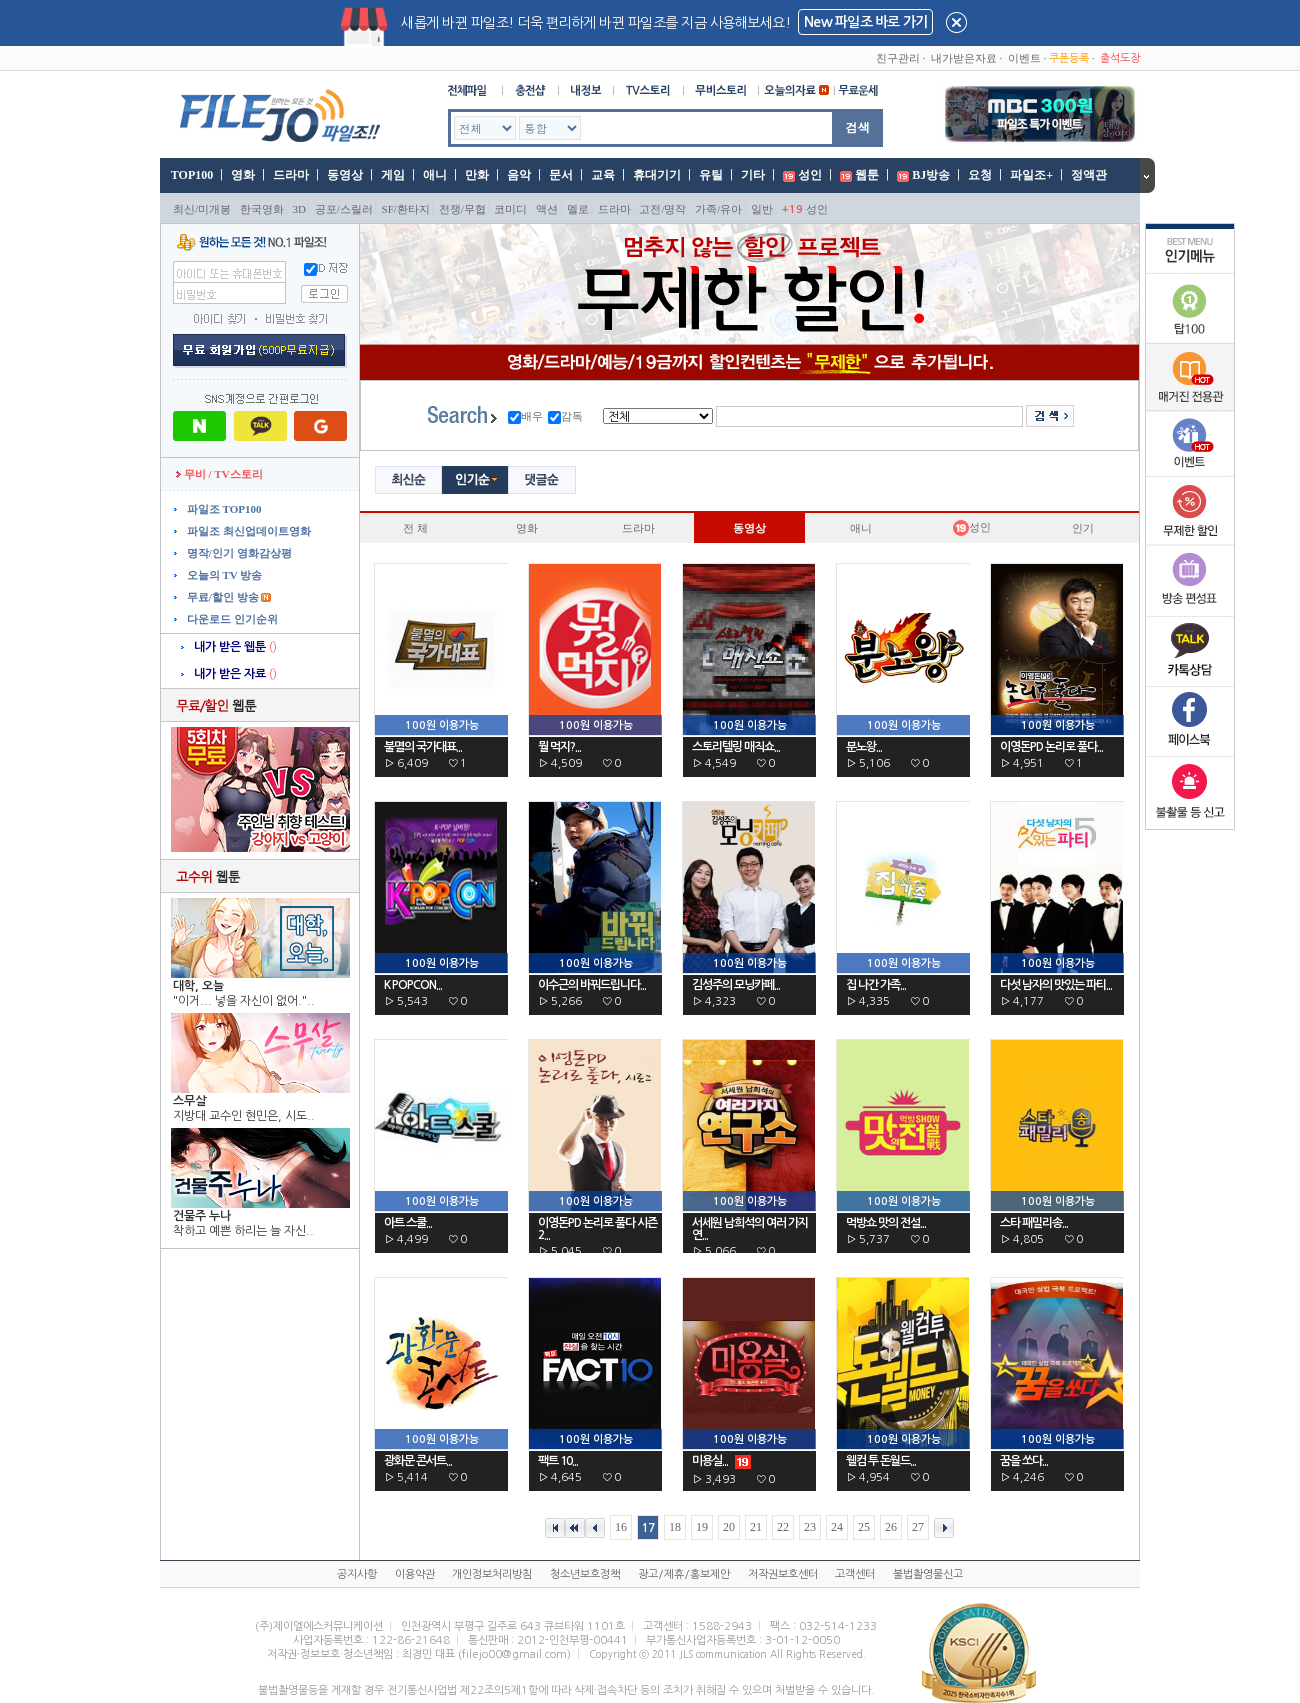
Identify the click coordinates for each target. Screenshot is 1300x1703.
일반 (762, 209)
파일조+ (1031, 175)
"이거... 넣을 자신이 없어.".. (244, 1001)
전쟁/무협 (462, 209)
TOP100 (190, 175)
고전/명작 (662, 209)
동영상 (345, 175)
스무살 (189, 1101)
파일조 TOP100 (222, 509)
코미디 (510, 209)
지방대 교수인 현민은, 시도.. (244, 1116)
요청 (980, 175)
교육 (603, 175)
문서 (561, 175)
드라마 (291, 175)
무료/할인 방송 (221, 597)
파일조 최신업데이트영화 (247, 531)
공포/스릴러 (344, 209)
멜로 (578, 209)
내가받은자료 (964, 58)
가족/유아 (718, 209)
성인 (810, 175)
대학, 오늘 (198, 986)
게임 (393, 175)
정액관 (1089, 175)
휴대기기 (657, 175)
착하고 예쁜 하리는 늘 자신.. (243, 1231)
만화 (477, 175)
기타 (753, 175)
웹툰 (867, 175)
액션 (547, 209)
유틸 (711, 175)
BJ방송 (931, 175)
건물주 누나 (202, 1216)
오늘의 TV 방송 (223, 575)
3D (299, 209)
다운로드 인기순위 (231, 619)
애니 (435, 175)
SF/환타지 (406, 209)
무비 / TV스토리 (219, 474)
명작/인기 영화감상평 (238, 553)
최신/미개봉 (202, 209)
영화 (243, 175)
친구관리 (898, 58)
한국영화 (262, 209)
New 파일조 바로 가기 (865, 22)
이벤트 (1024, 58)
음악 (519, 175)
